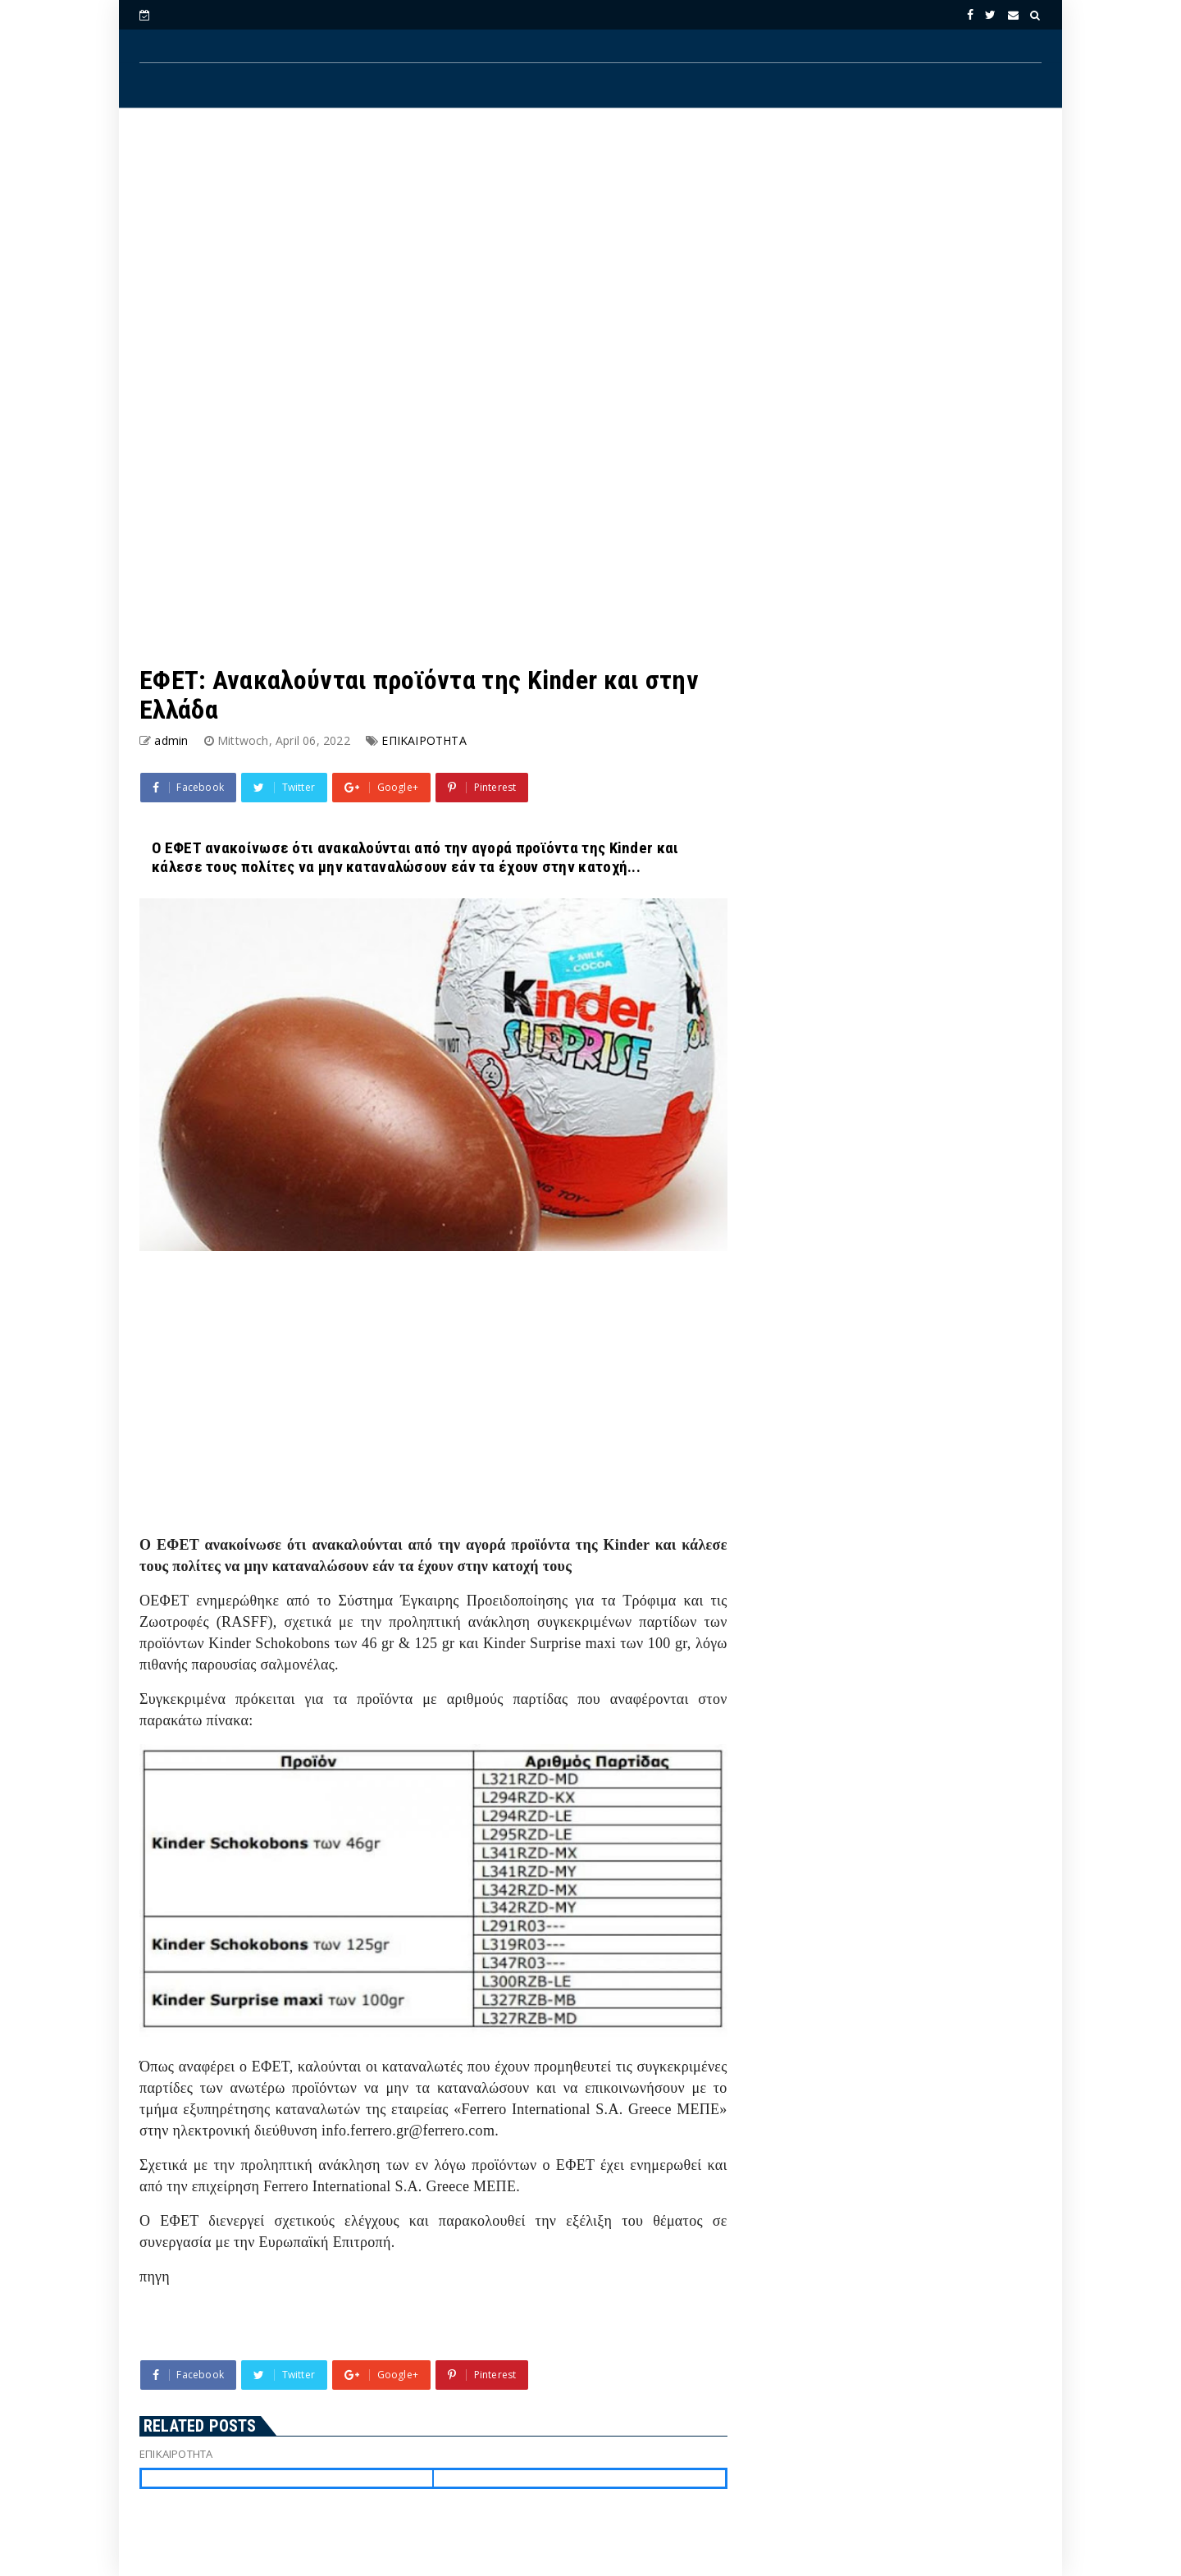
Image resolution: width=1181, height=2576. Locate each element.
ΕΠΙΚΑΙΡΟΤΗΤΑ (423, 740)
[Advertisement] (590, 255)
